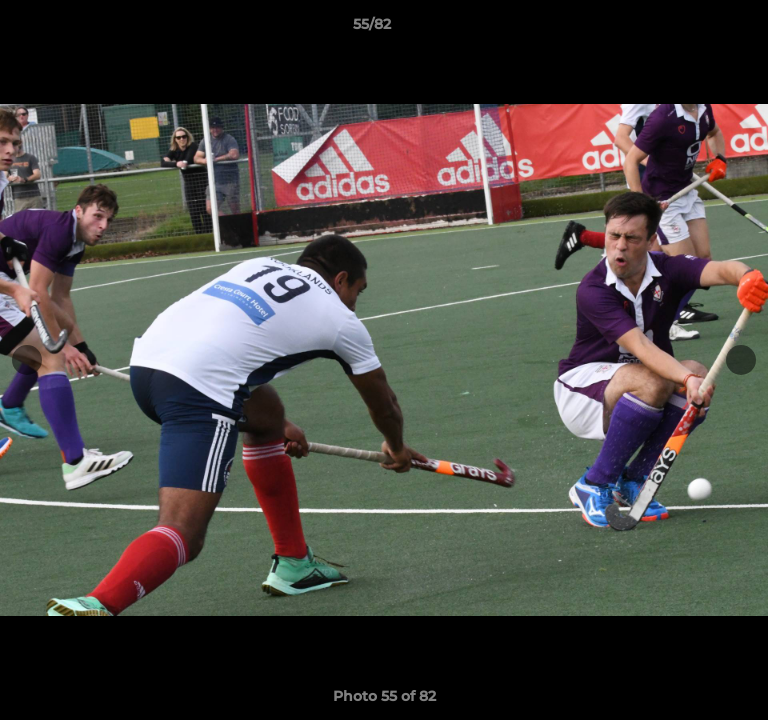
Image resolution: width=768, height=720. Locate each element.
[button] (696, 29)
